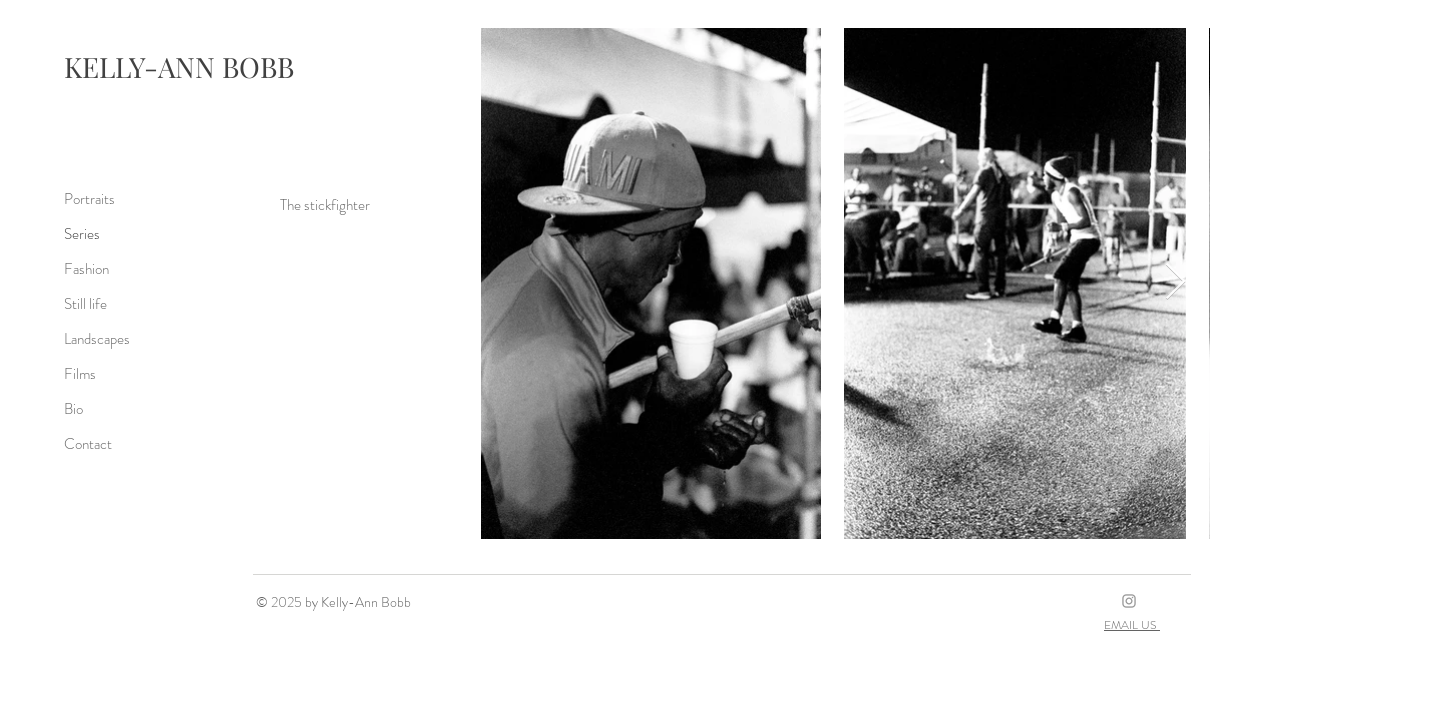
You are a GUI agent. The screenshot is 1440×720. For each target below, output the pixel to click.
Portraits (89, 199)
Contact (88, 444)
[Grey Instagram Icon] (1129, 601)
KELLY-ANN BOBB (179, 66)
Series (82, 234)
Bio (73, 409)
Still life (85, 304)
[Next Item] (1175, 282)
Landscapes (97, 339)
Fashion (86, 269)
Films (80, 374)
